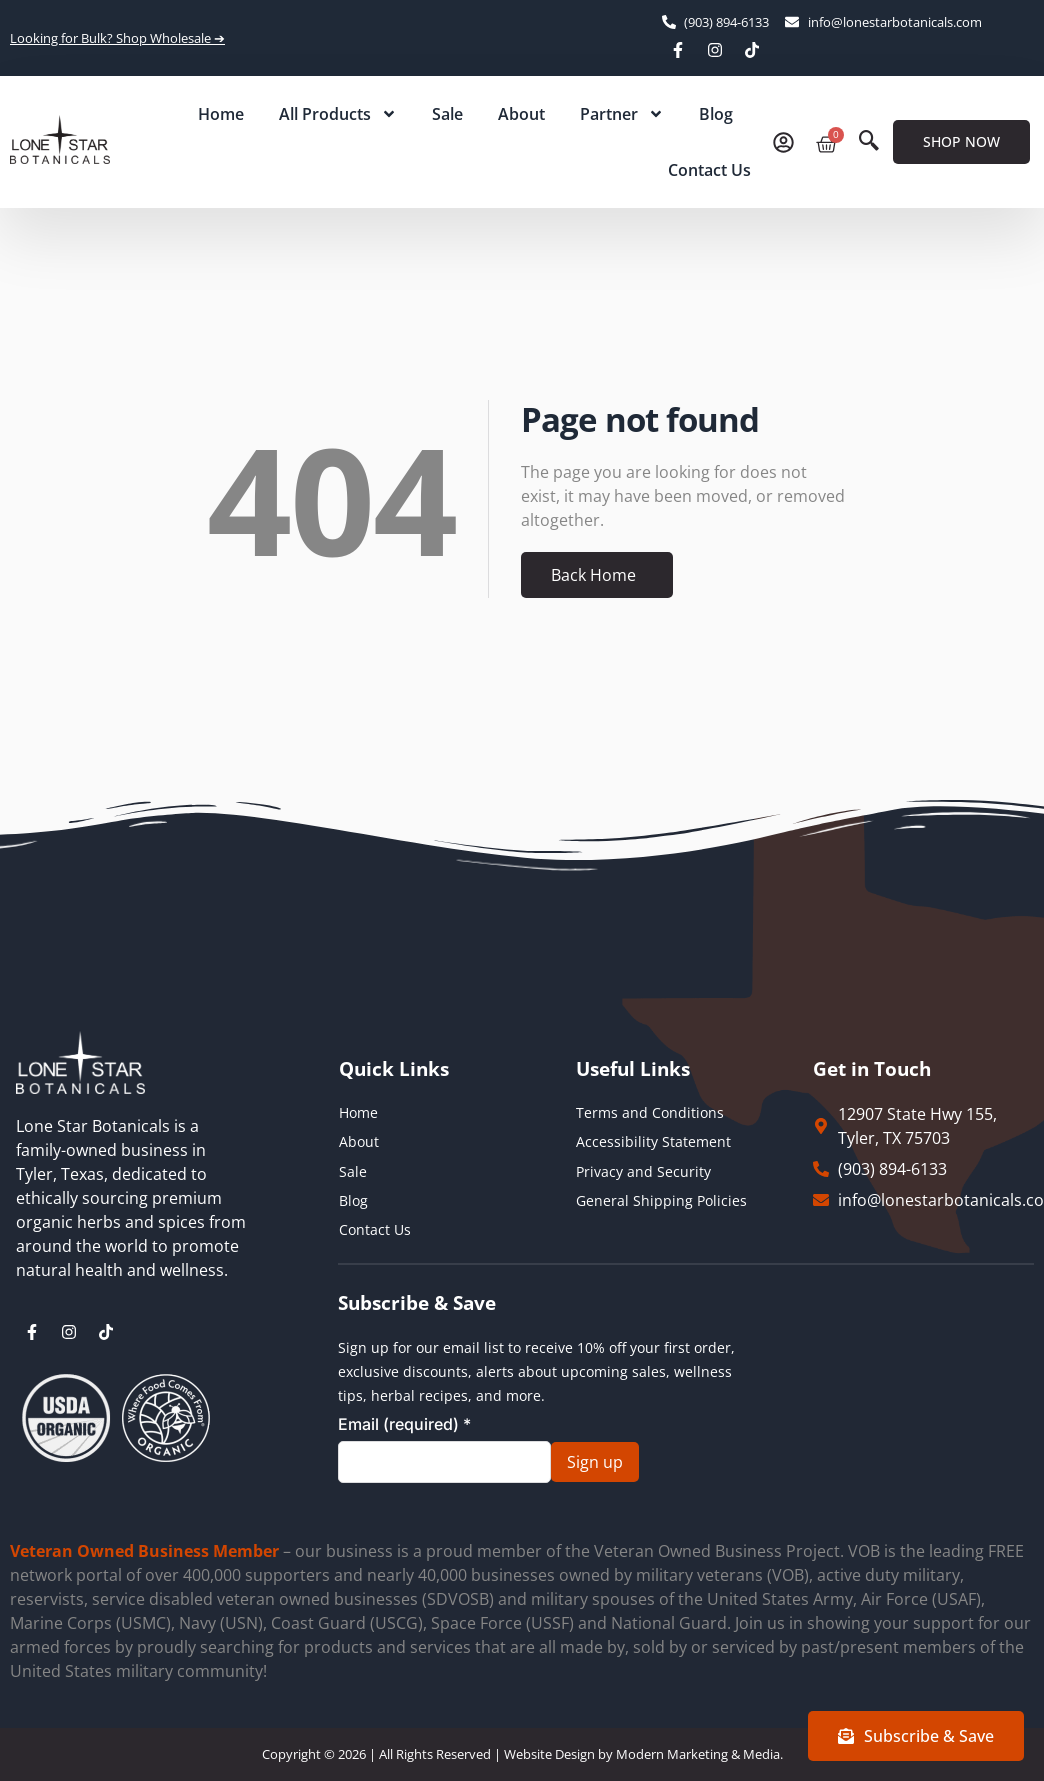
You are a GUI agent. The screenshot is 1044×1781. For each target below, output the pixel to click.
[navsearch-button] (869, 142)
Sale (447, 114)
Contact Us (709, 170)
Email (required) (404, 1424)
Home (221, 114)
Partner (622, 114)
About (521, 114)
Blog (716, 114)
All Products (338, 114)
